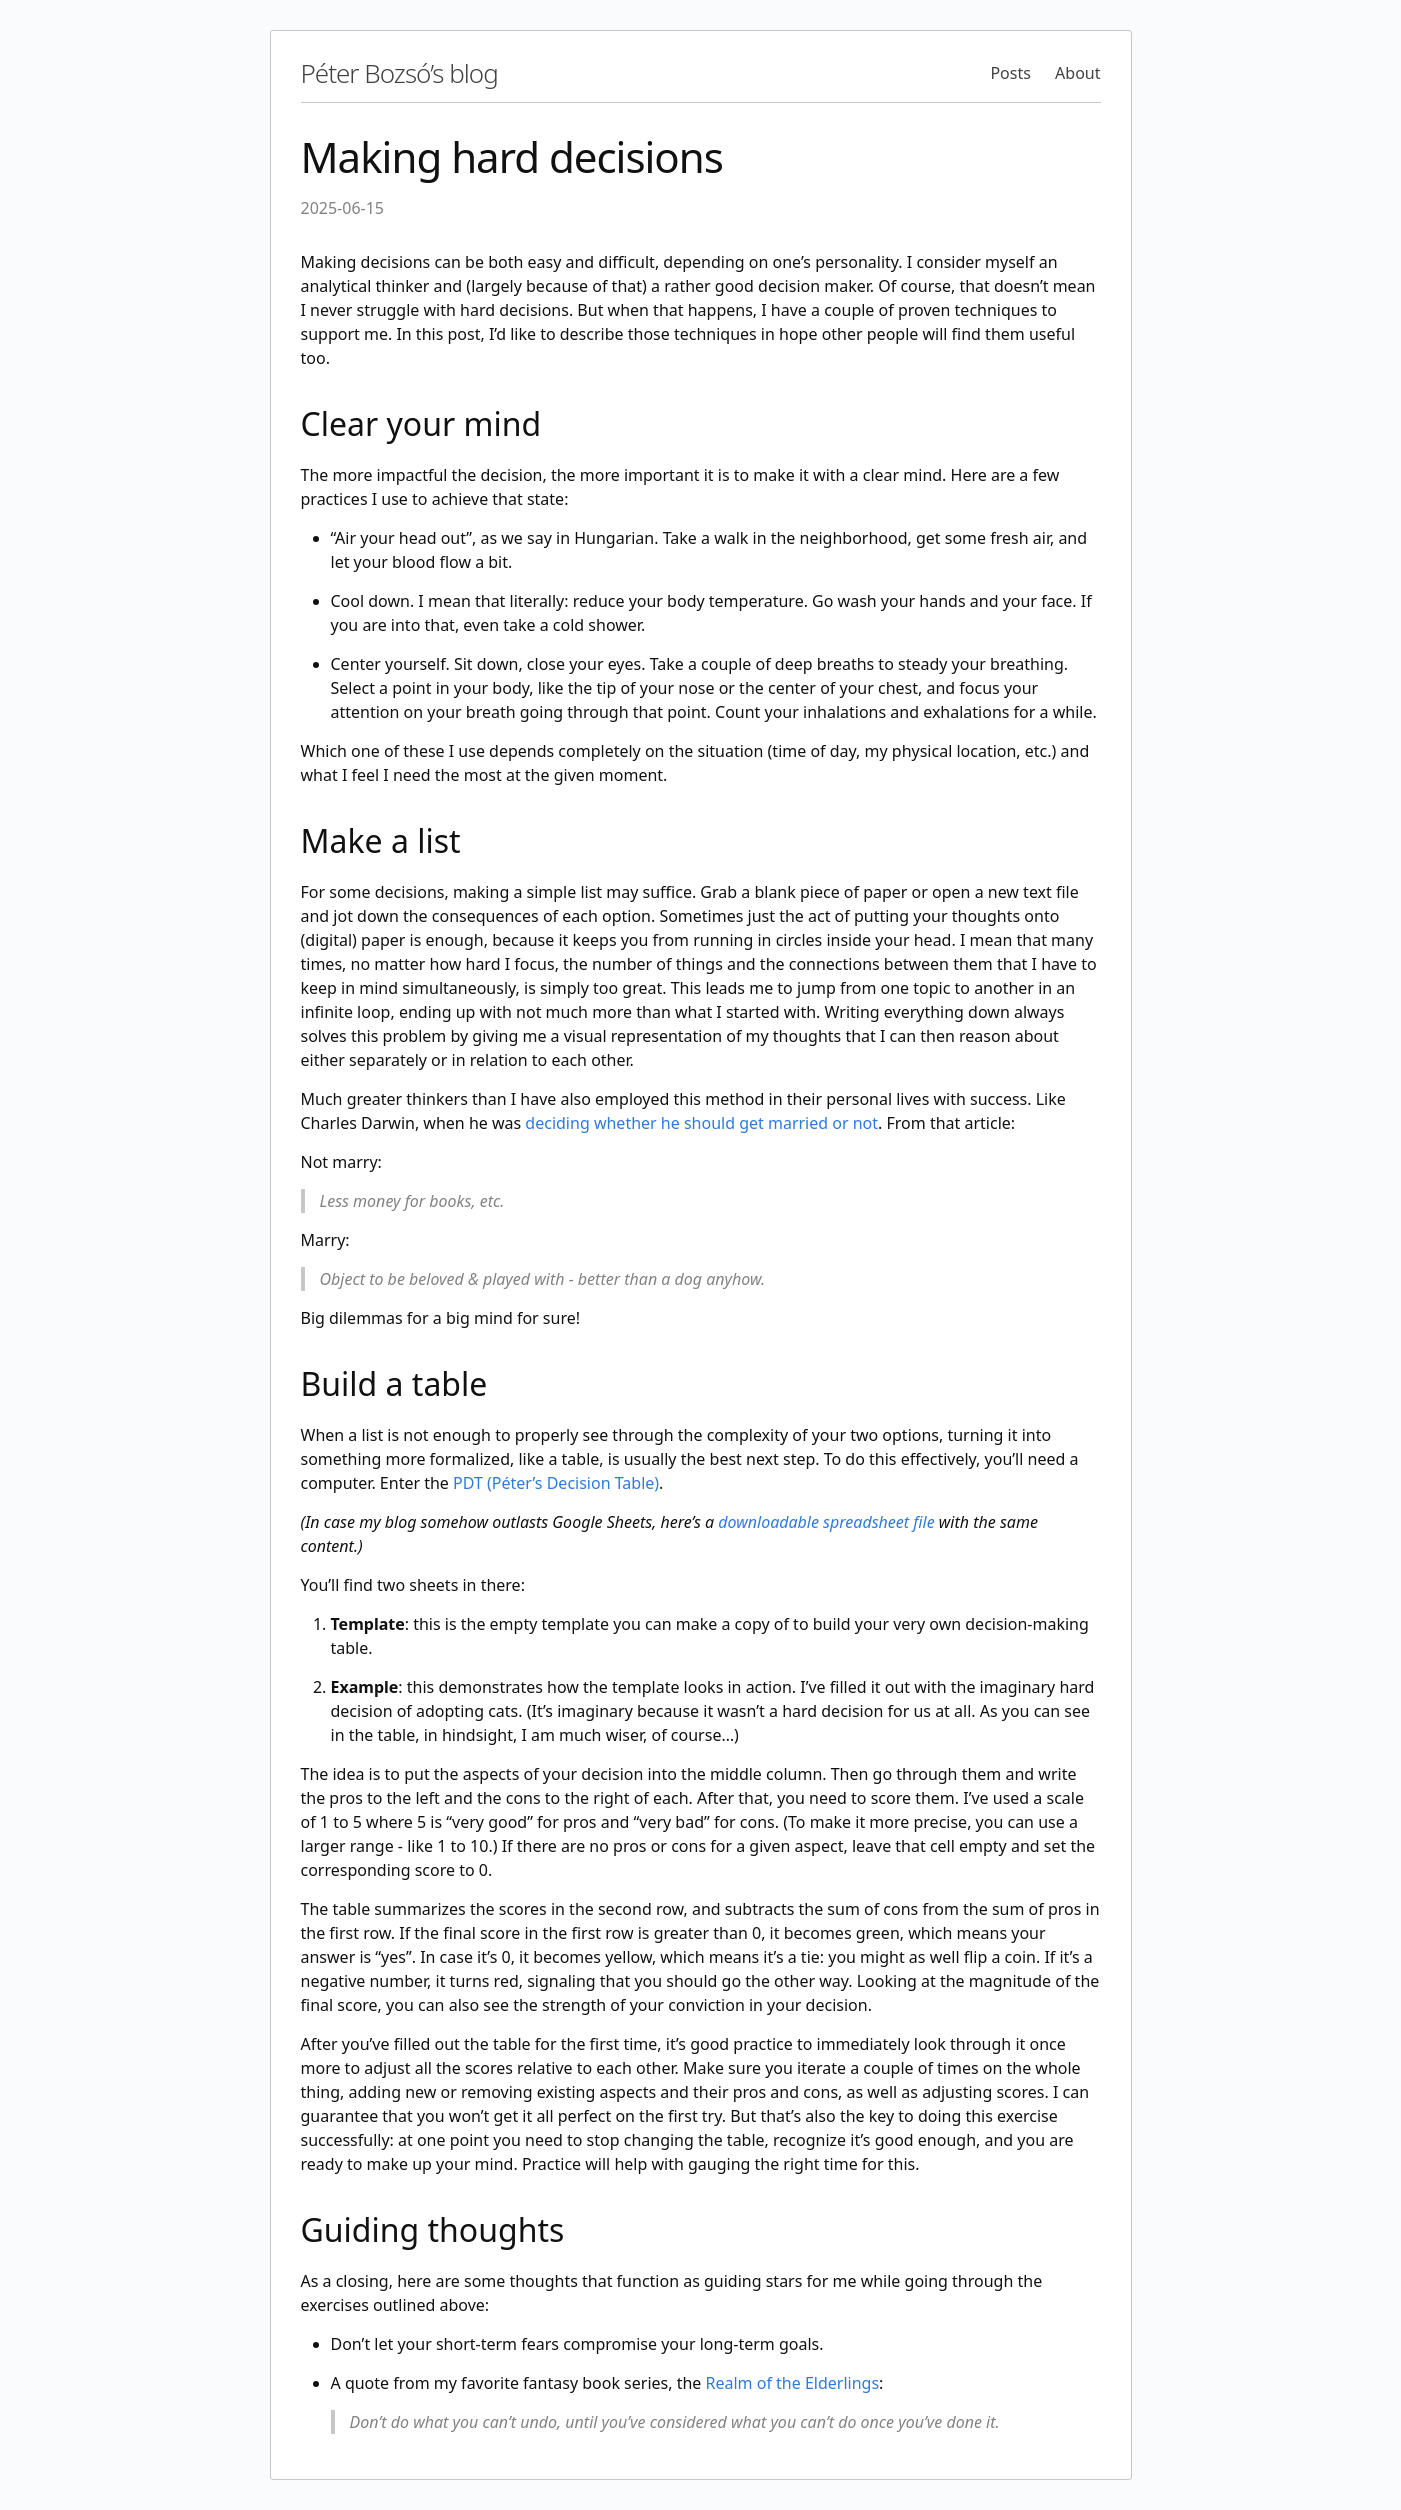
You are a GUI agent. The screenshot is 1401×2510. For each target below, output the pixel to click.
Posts (1010, 73)
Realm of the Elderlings (793, 2383)
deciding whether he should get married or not (701, 1123)
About (1077, 73)
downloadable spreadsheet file (826, 1522)
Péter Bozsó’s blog (399, 73)
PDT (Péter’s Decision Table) (556, 1483)
